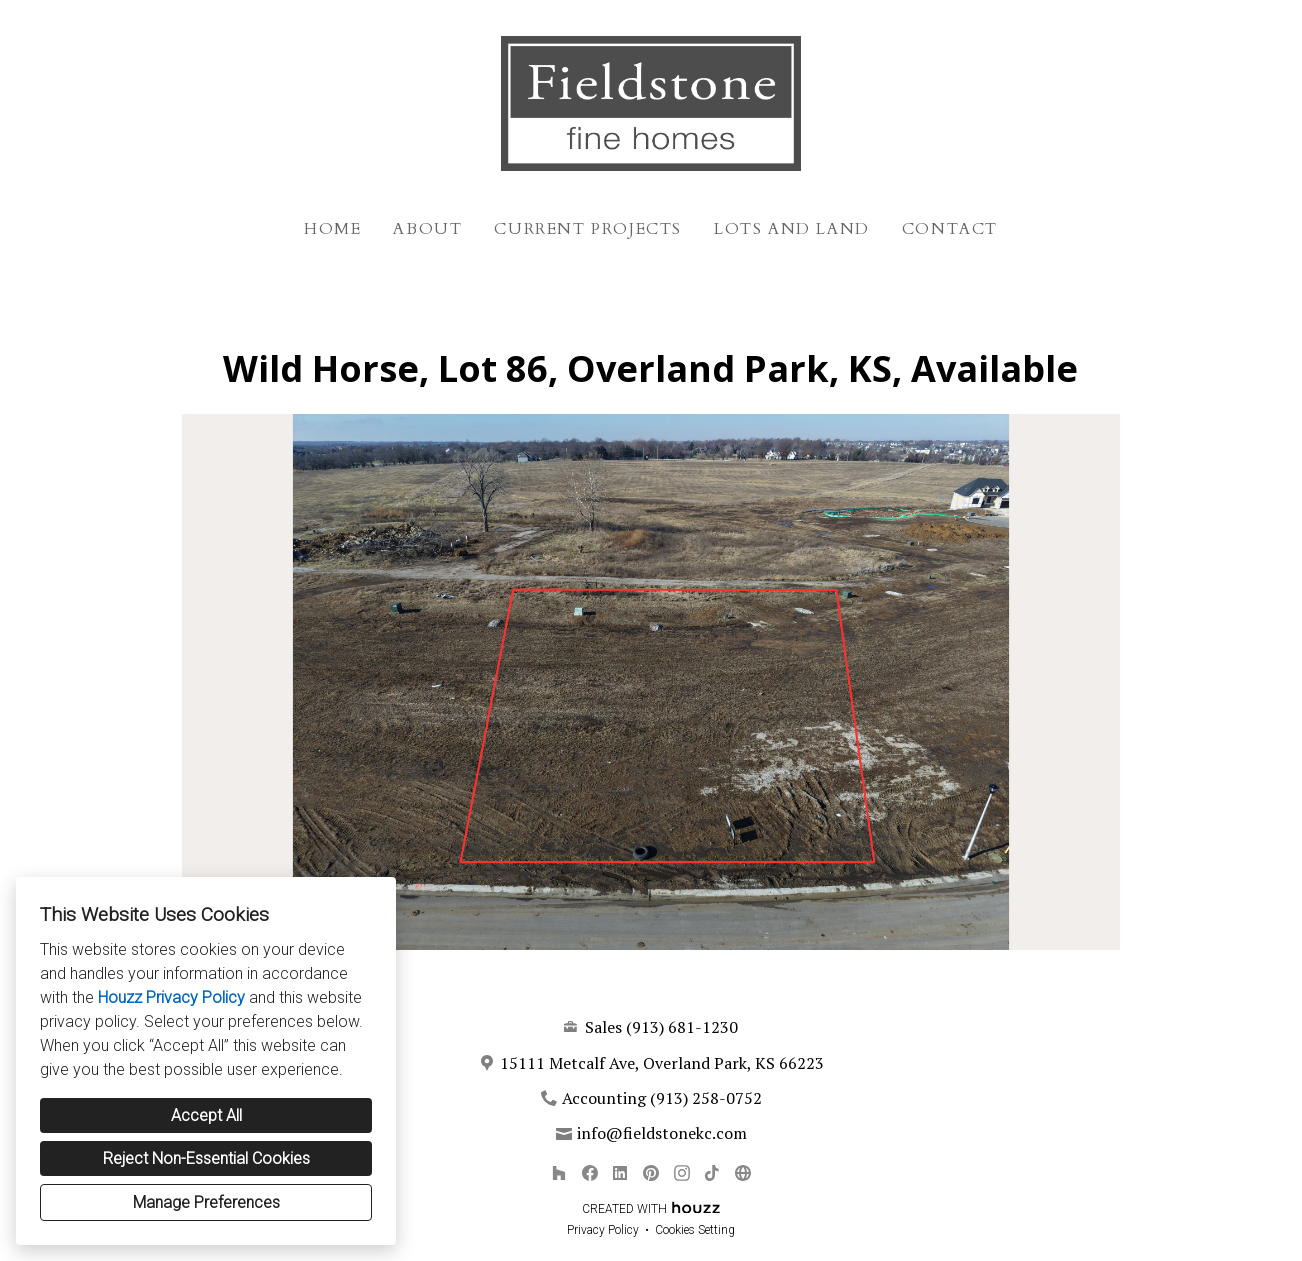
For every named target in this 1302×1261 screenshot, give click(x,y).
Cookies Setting (695, 1230)
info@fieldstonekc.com (662, 1133)
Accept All (206, 1115)
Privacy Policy (603, 1230)
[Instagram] (681, 1172)
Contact (950, 229)
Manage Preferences (206, 1202)
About (427, 229)
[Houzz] (558, 1172)
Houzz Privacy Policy (171, 997)
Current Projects (588, 229)
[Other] (742, 1172)
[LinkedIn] (620, 1172)
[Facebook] (589, 1172)
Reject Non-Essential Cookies (206, 1158)
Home (332, 229)
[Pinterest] (650, 1172)
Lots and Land (792, 229)
